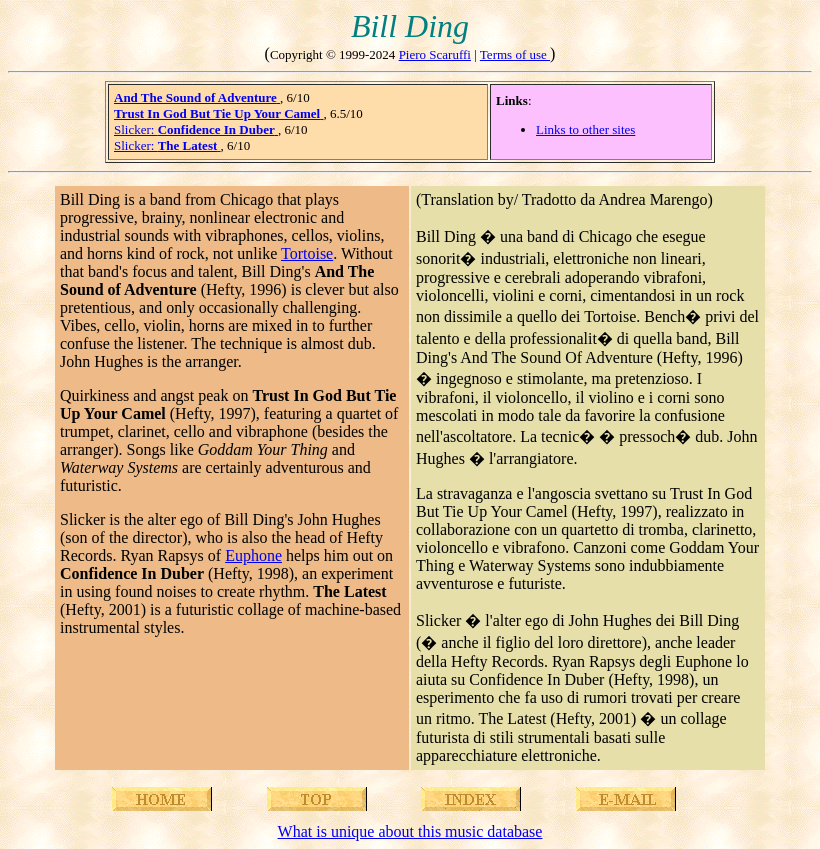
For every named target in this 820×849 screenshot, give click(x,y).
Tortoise (307, 253)
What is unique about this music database (410, 831)
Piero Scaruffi (435, 54)
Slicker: (196, 129)
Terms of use (515, 54)
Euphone (253, 555)
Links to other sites (585, 129)
